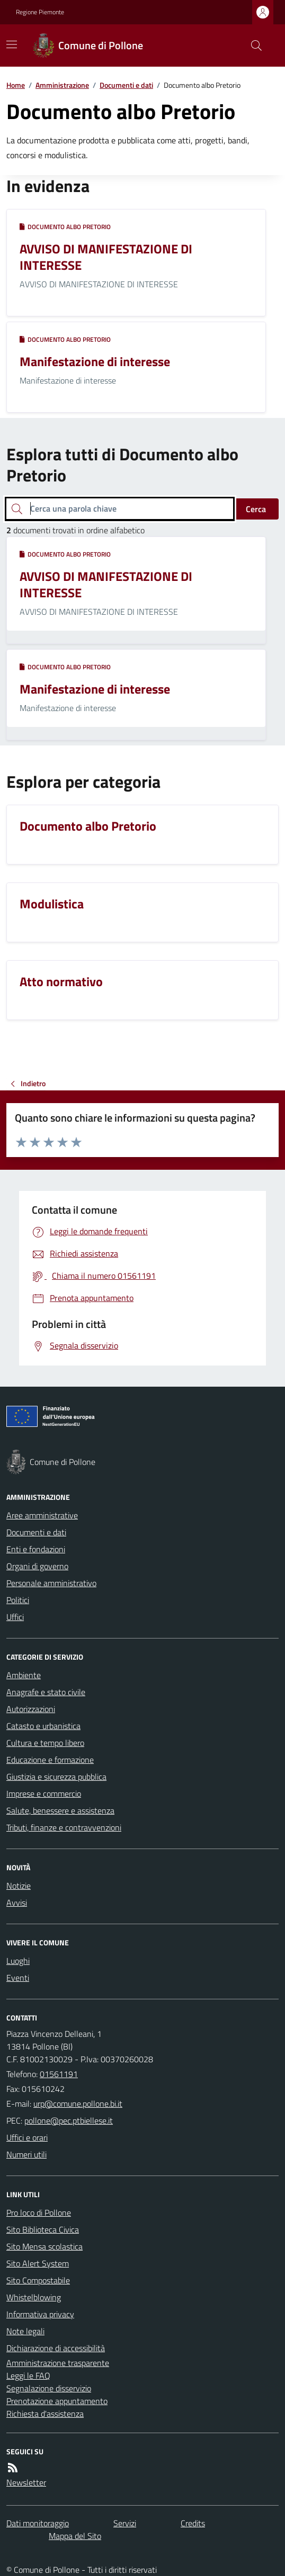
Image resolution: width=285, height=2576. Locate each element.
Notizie (18, 1885)
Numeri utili (26, 2154)
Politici (17, 1600)
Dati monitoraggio (37, 2523)
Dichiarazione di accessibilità (55, 2348)
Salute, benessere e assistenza (60, 1810)
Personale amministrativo (51, 1583)
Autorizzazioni (30, 1709)
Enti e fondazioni (35, 1549)
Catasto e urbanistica (43, 1725)
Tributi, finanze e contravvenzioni (63, 1827)
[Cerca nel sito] (252, 45)
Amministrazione (62, 84)
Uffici (15, 1616)
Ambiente (23, 1675)
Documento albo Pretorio (65, 227)
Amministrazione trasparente (57, 2362)
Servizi (124, 2523)
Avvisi (16, 1902)
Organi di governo (37, 1566)
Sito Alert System (37, 2263)
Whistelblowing (33, 2297)
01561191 (59, 2074)
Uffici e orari (27, 2137)
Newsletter (26, 2482)
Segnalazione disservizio (48, 2388)
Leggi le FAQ (28, 2375)
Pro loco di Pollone (38, 2212)
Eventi (17, 1977)
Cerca (256, 509)
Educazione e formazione (50, 1759)
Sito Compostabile (38, 2280)
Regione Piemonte (40, 12)
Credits (193, 2523)
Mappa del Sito (75, 2535)
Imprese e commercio (43, 1793)
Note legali (25, 2331)
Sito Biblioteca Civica (42, 2229)
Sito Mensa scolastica (44, 2246)
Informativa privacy (40, 2314)
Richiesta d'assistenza (45, 2413)
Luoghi (18, 1960)
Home (15, 84)
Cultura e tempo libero (45, 1742)
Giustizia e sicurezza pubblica (56, 1776)
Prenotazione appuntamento (57, 2401)
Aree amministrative (42, 1515)
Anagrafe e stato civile (45, 1692)
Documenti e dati (126, 84)
